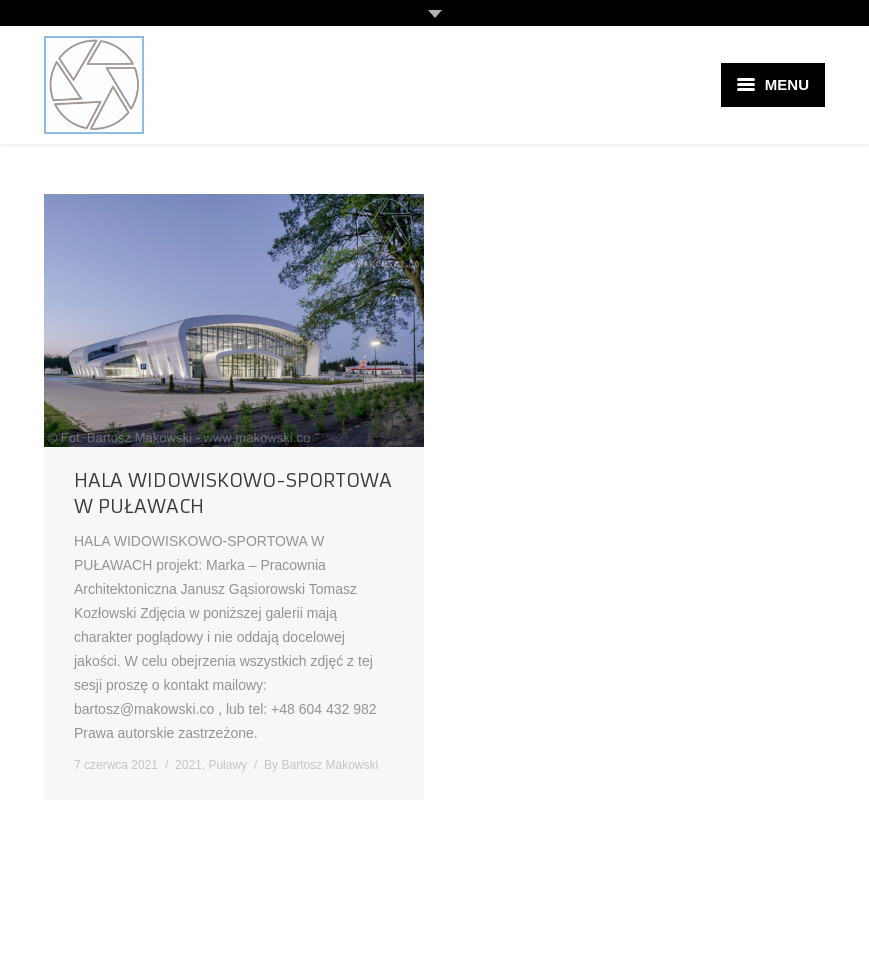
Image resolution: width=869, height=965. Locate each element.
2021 (188, 765)
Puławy (227, 765)
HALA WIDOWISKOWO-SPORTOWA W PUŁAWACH (233, 493)
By (321, 765)
